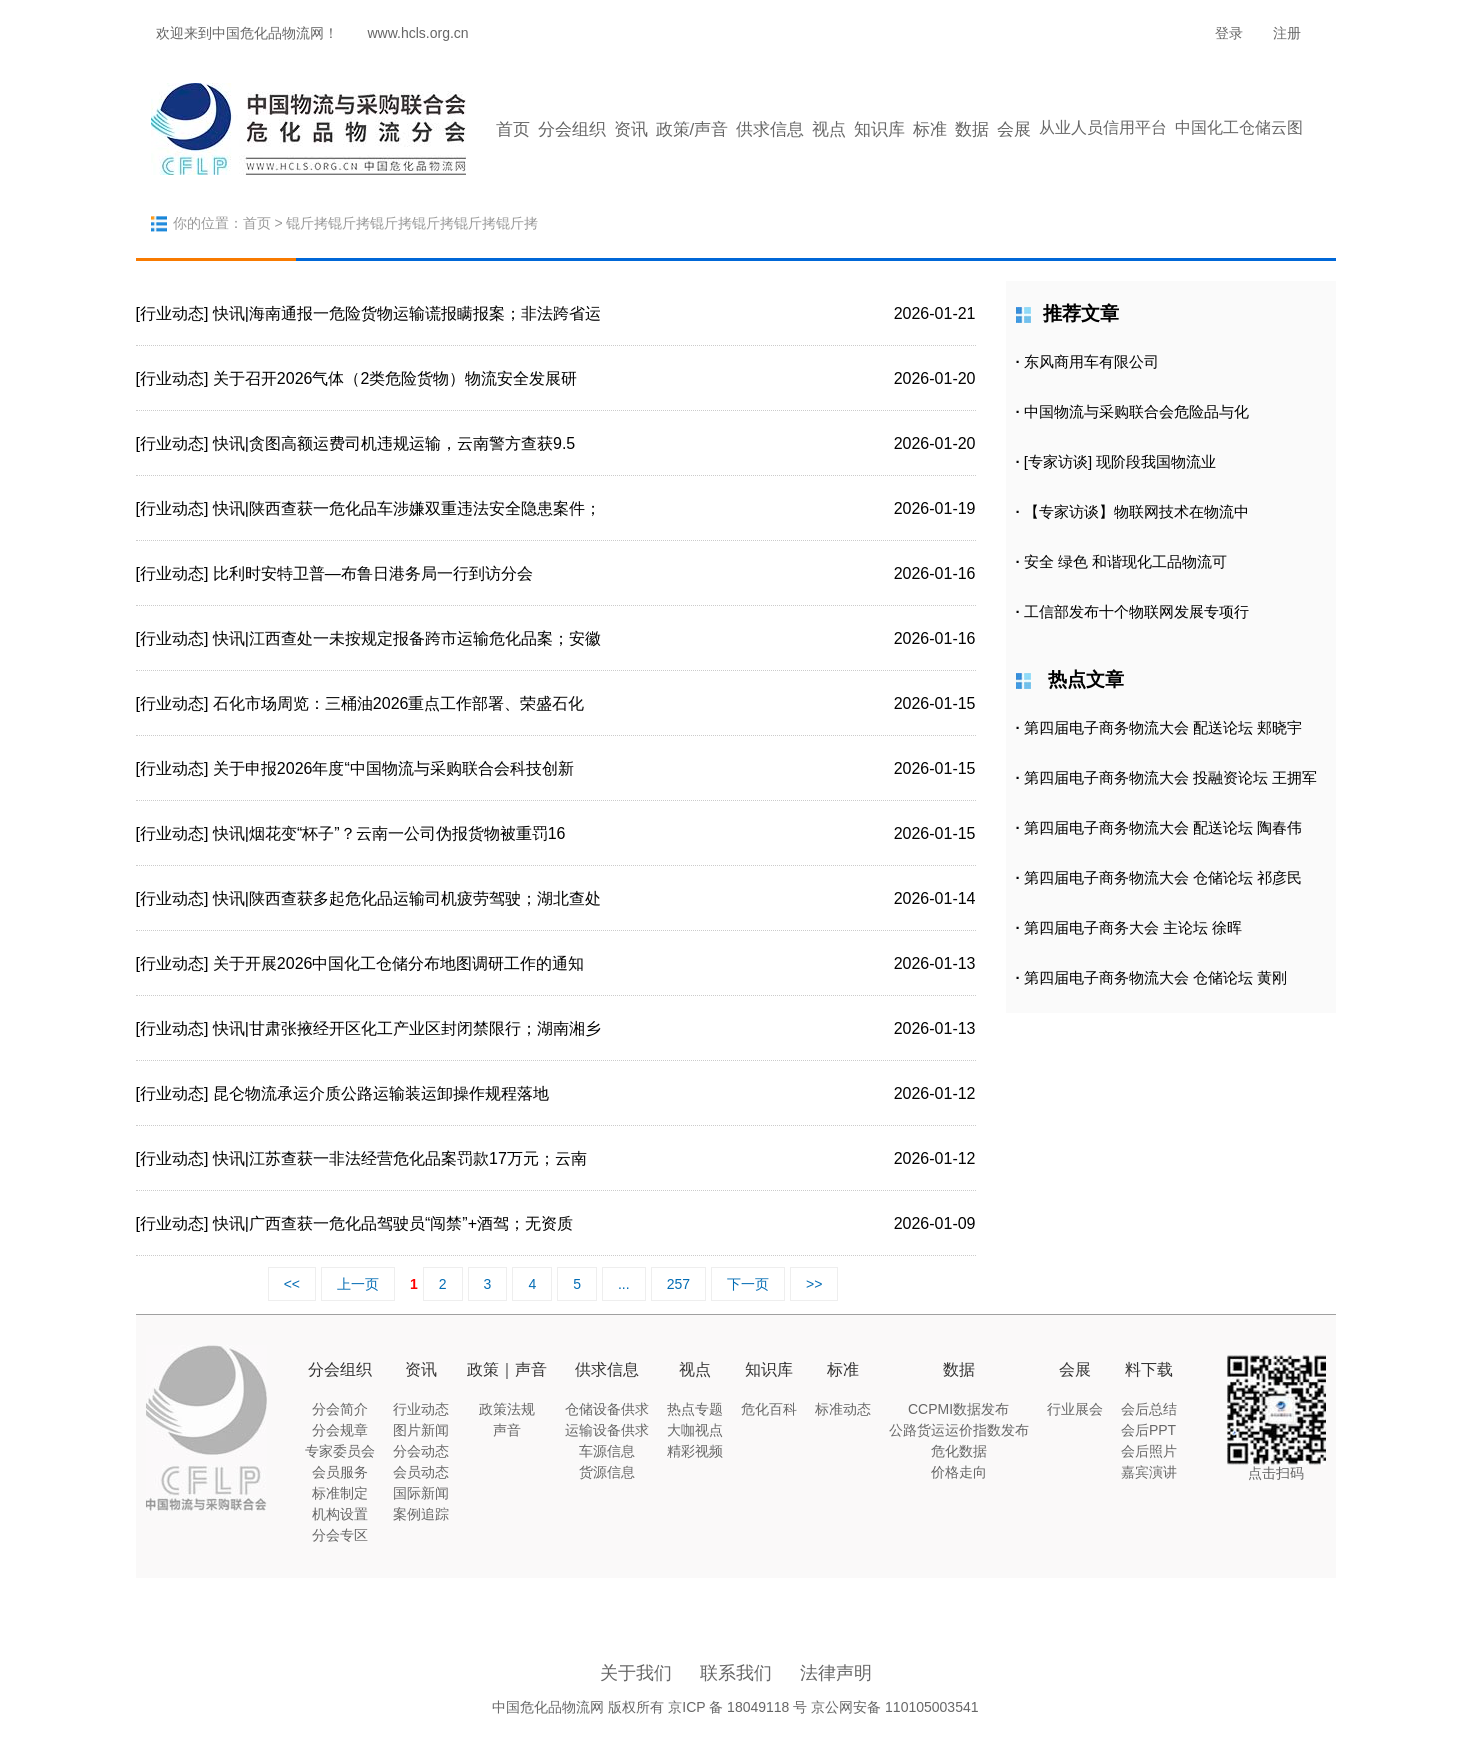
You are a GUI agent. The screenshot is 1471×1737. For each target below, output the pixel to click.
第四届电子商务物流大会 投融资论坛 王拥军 (1170, 777)
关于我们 (636, 1673)
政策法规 (507, 1409)
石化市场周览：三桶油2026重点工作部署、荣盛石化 (399, 703)
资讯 (631, 129)
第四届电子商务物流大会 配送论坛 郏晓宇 (1163, 727)
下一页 (748, 1284)
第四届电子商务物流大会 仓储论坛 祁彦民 (1163, 877)
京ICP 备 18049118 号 (737, 1707)
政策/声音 (692, 129)
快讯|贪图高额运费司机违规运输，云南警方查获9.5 (394, 443)
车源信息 (607, 1451)
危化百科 (769, 1409)
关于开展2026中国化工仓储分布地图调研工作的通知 (399, 963)
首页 (513, 129)
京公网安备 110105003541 (894, 1707)
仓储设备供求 (607, 1409)
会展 (1014, 129)
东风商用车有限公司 (1091, 361)
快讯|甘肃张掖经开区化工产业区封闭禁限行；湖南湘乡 (407, 1028)
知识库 (879, 129)
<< (292, 1284)
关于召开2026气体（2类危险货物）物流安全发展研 (395, 378)
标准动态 (843, 1409)
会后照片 (1149, 1451)
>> (814, 1284)
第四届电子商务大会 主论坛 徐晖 (1133, 927)
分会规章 (340, 1430)
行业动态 (421, 1409)
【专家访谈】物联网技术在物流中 (1136, 511)
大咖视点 (695, 1430)
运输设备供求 (607, 1430)
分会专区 (340, 1535)
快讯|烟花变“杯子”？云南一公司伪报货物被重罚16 (389, 833)
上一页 (358, 1284)
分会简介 (340, 1409)
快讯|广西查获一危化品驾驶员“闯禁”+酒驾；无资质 (393, 1223)
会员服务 (340, 1472)
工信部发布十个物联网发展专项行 (1136, 611)
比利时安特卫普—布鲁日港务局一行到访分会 (373, 573)
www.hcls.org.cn (418, 33)
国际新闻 (421, 1493)
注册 (1287, 33)
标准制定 (340, 1493)
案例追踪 (421, 1514)
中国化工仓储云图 (1239, 127)
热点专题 (695, 1409)
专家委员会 (340, 1451)
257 (678, 1284)
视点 (829, 129)
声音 (507, 1430)
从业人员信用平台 (1103, 127)
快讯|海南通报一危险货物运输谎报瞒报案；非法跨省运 (407, 313)
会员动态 (421, 1472)
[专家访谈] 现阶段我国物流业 (1120, 461)
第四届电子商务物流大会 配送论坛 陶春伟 (1163, 827)
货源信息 (607, 1472)
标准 (930, 129)
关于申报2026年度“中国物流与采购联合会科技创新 (393, 768)
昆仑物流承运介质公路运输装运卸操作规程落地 (381, 1093)
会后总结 (1149, 1409)
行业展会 (1075, 1409)
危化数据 (959, 1451)
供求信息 (770, 129)
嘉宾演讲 (1149, 1472)
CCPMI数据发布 (958, 1409)
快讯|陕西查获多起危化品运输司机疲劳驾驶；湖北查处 (407, 898)
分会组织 (572, 129)
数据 (972, 129)
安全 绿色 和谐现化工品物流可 (1125, 561)
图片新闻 (421, 1430)
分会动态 (421, 1451)
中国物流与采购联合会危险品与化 (1136, 411)
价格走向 (959, 1472)
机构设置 (340, 1514)
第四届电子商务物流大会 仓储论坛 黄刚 (1155, 977)
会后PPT (1148, 1430)
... (624, 1284)
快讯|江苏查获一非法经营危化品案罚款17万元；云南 (400, 1158)
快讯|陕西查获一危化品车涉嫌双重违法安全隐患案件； (407, 508)
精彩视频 (695, 1451)
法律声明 (836, 1673)
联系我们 (736, 1673)
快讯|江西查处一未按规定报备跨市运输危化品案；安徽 (407, 638)
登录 (1229, 33)
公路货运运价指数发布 (959, 1430)
